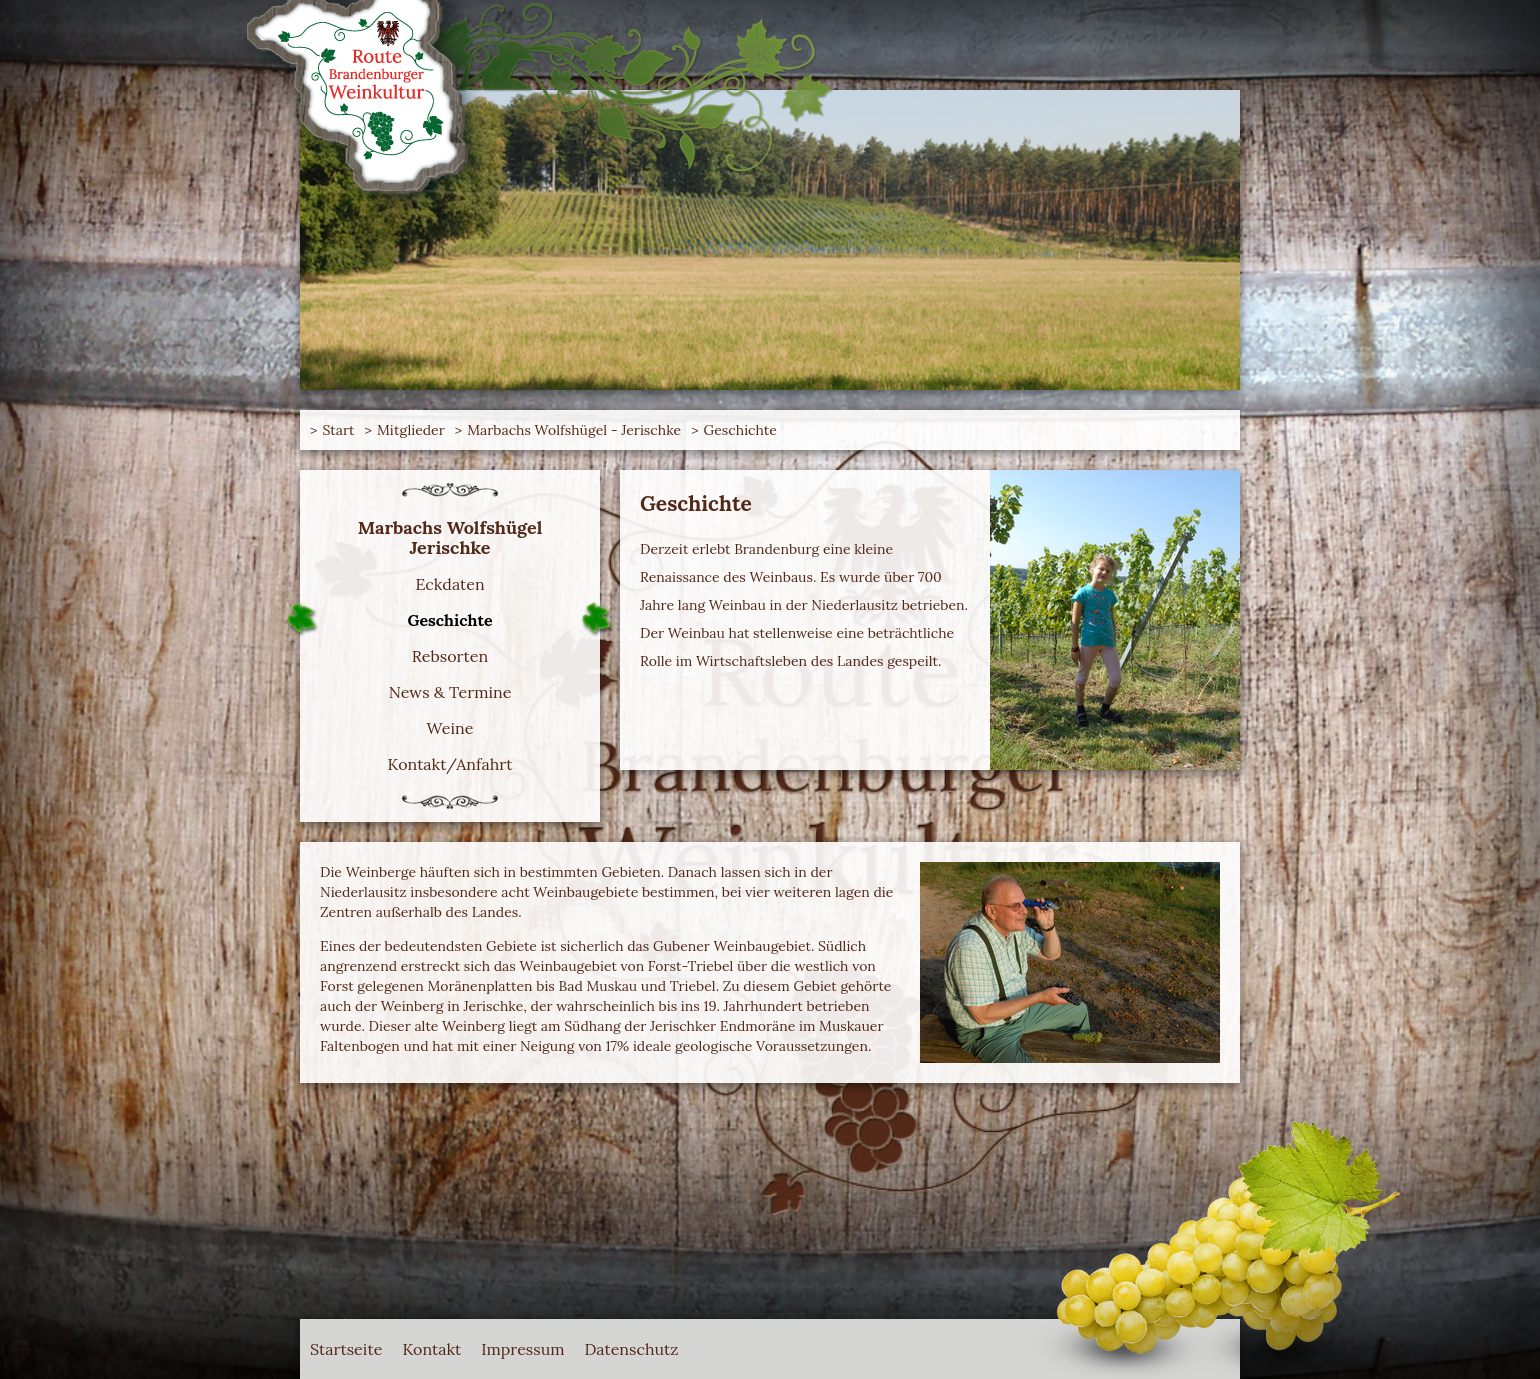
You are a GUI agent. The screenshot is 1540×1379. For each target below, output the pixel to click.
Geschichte (740, 430)
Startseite (346, 1349)
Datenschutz (632, 1349)
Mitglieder (411, 430)
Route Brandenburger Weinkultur (390, 100)
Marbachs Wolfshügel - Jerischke (574, 430)
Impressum (522, 1349)
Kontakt (431, 1349)
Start (338, 430)
